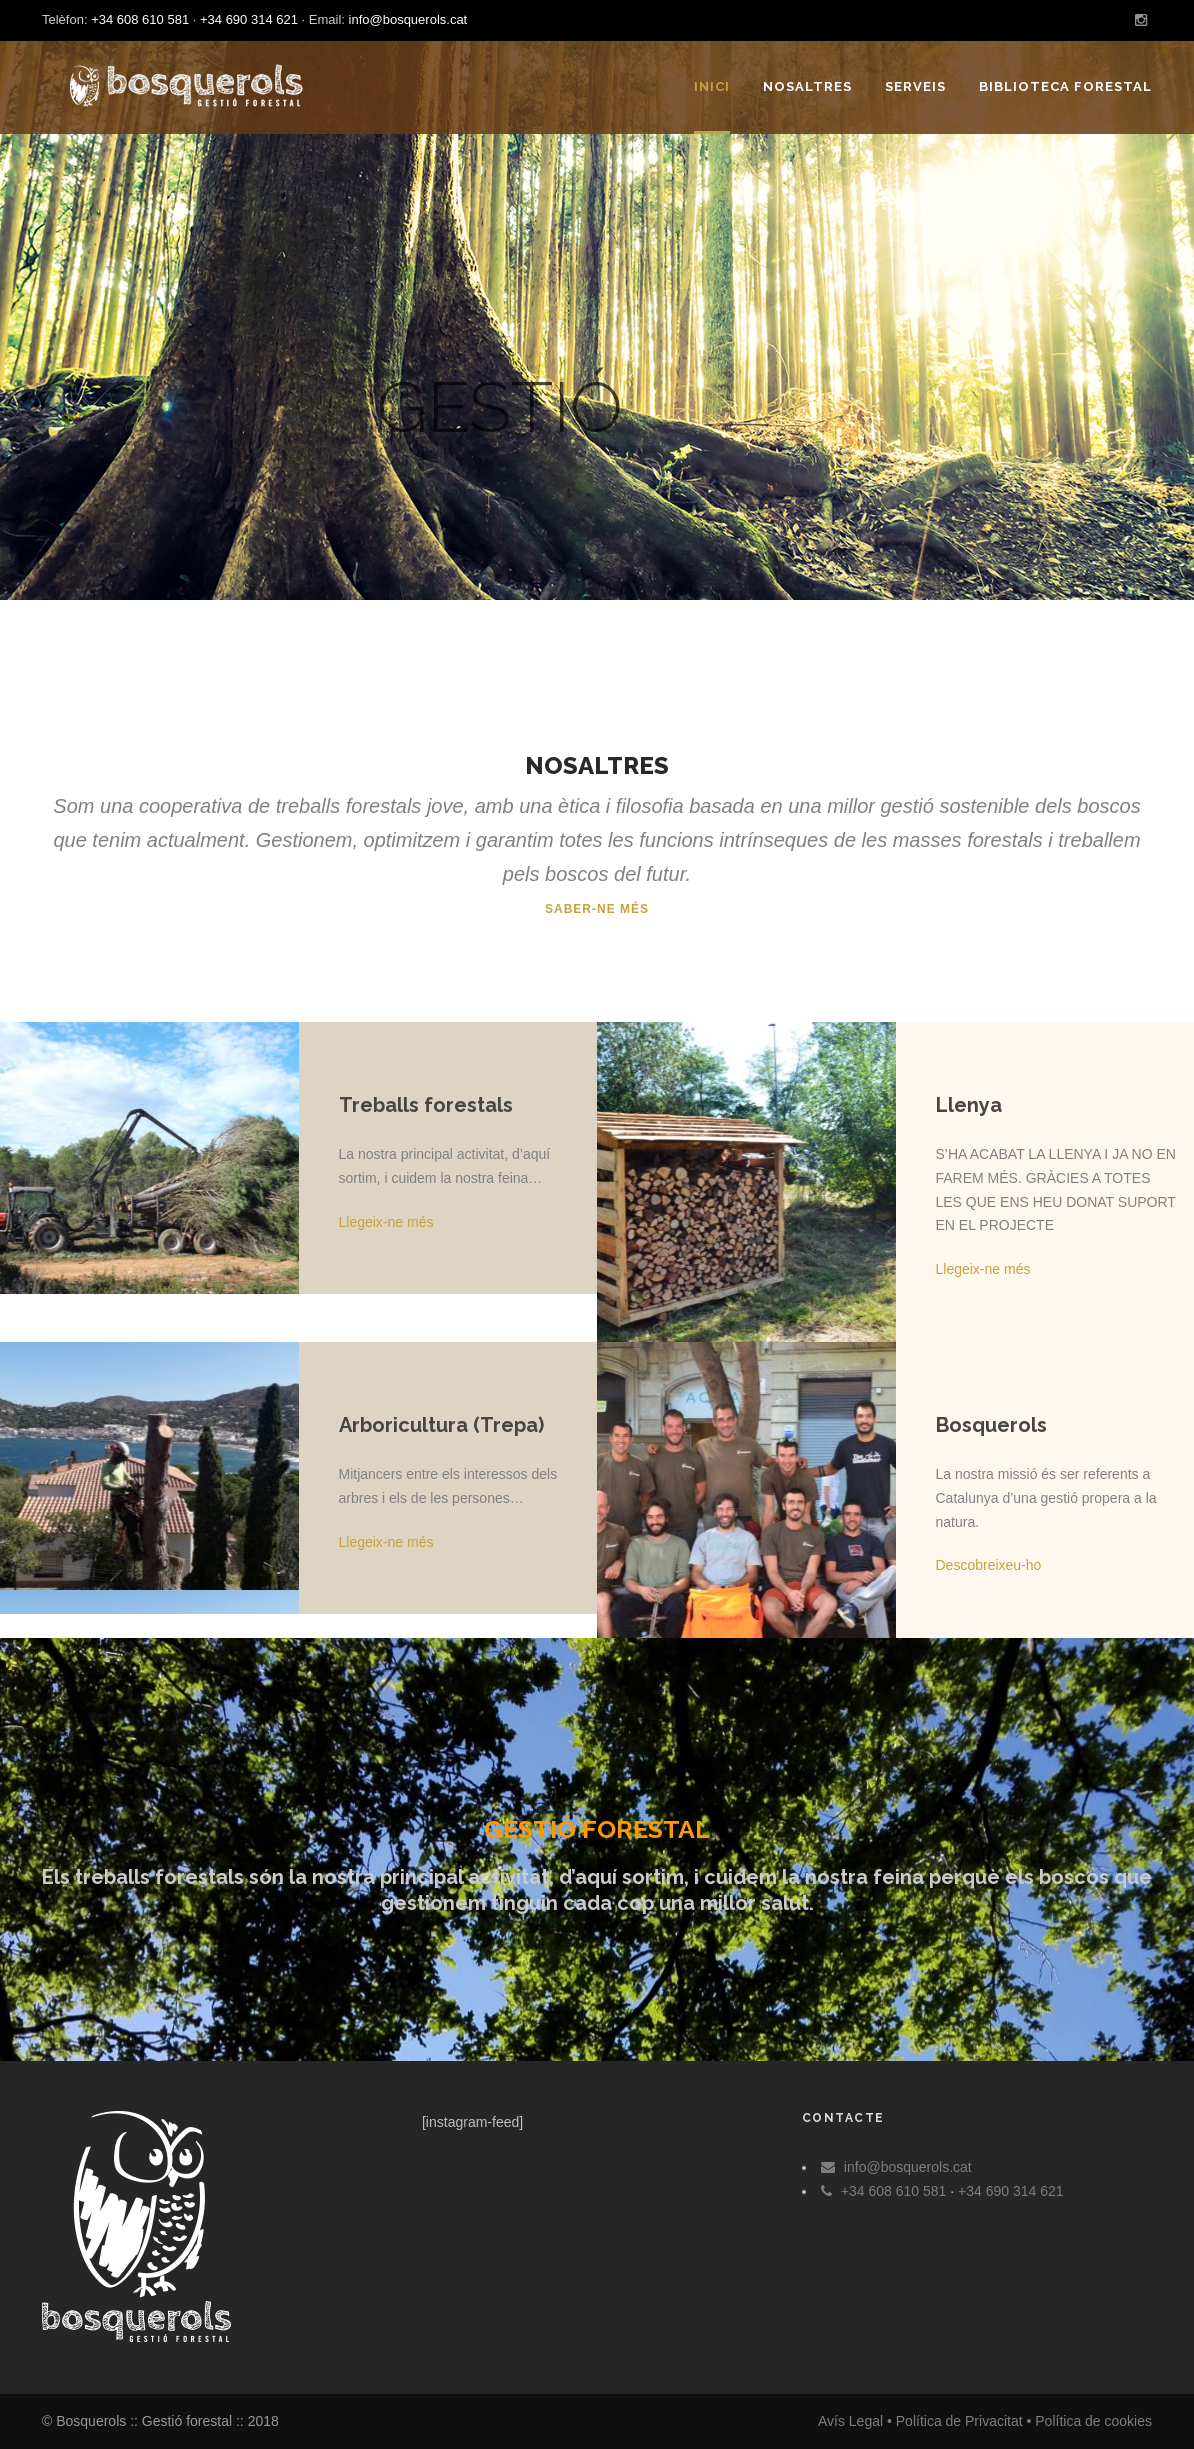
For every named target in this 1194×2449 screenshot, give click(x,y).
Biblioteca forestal (1065, 86)
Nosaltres (807, 86)
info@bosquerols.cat (408, 19)
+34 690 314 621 (249, 19)
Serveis (915, 86)
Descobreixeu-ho (989, 1565)
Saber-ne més (597, 909)
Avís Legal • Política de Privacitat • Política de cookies (985, 2421)
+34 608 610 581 (140, 19)
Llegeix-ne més (386, 1222)
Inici (712, 86)
